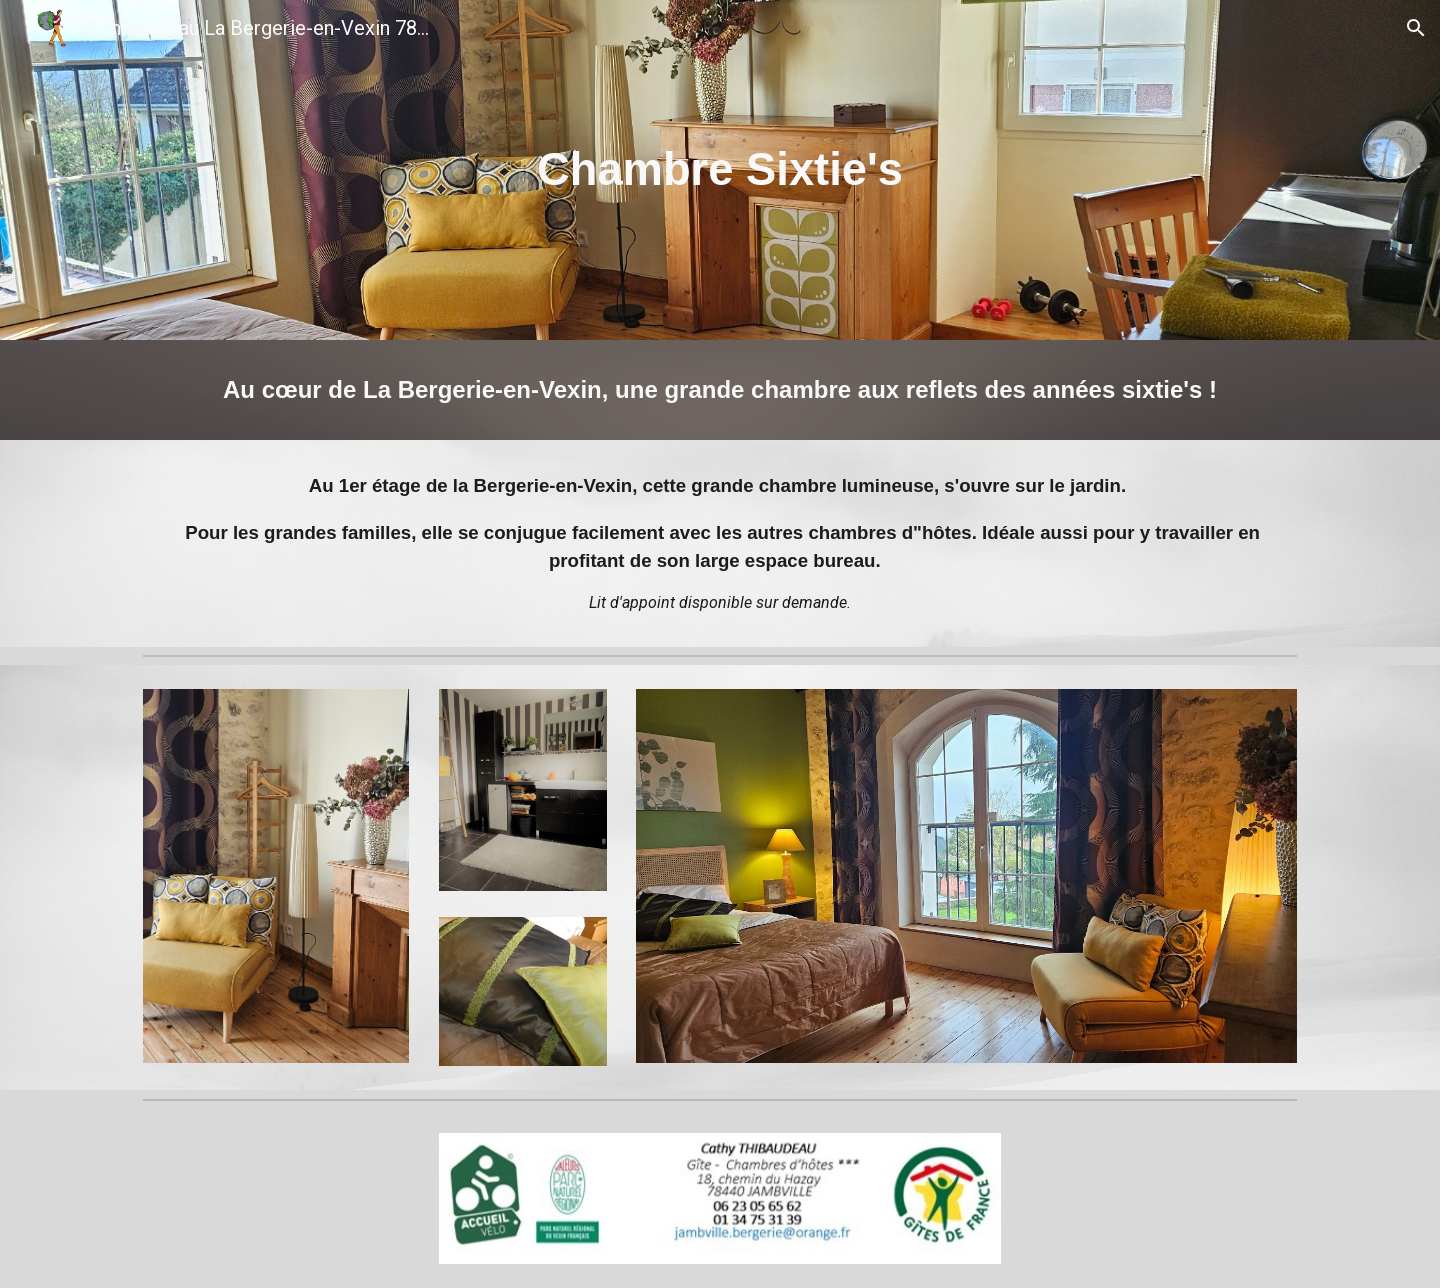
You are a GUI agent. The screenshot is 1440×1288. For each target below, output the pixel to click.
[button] (1416, 28)
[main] (720, 170)
